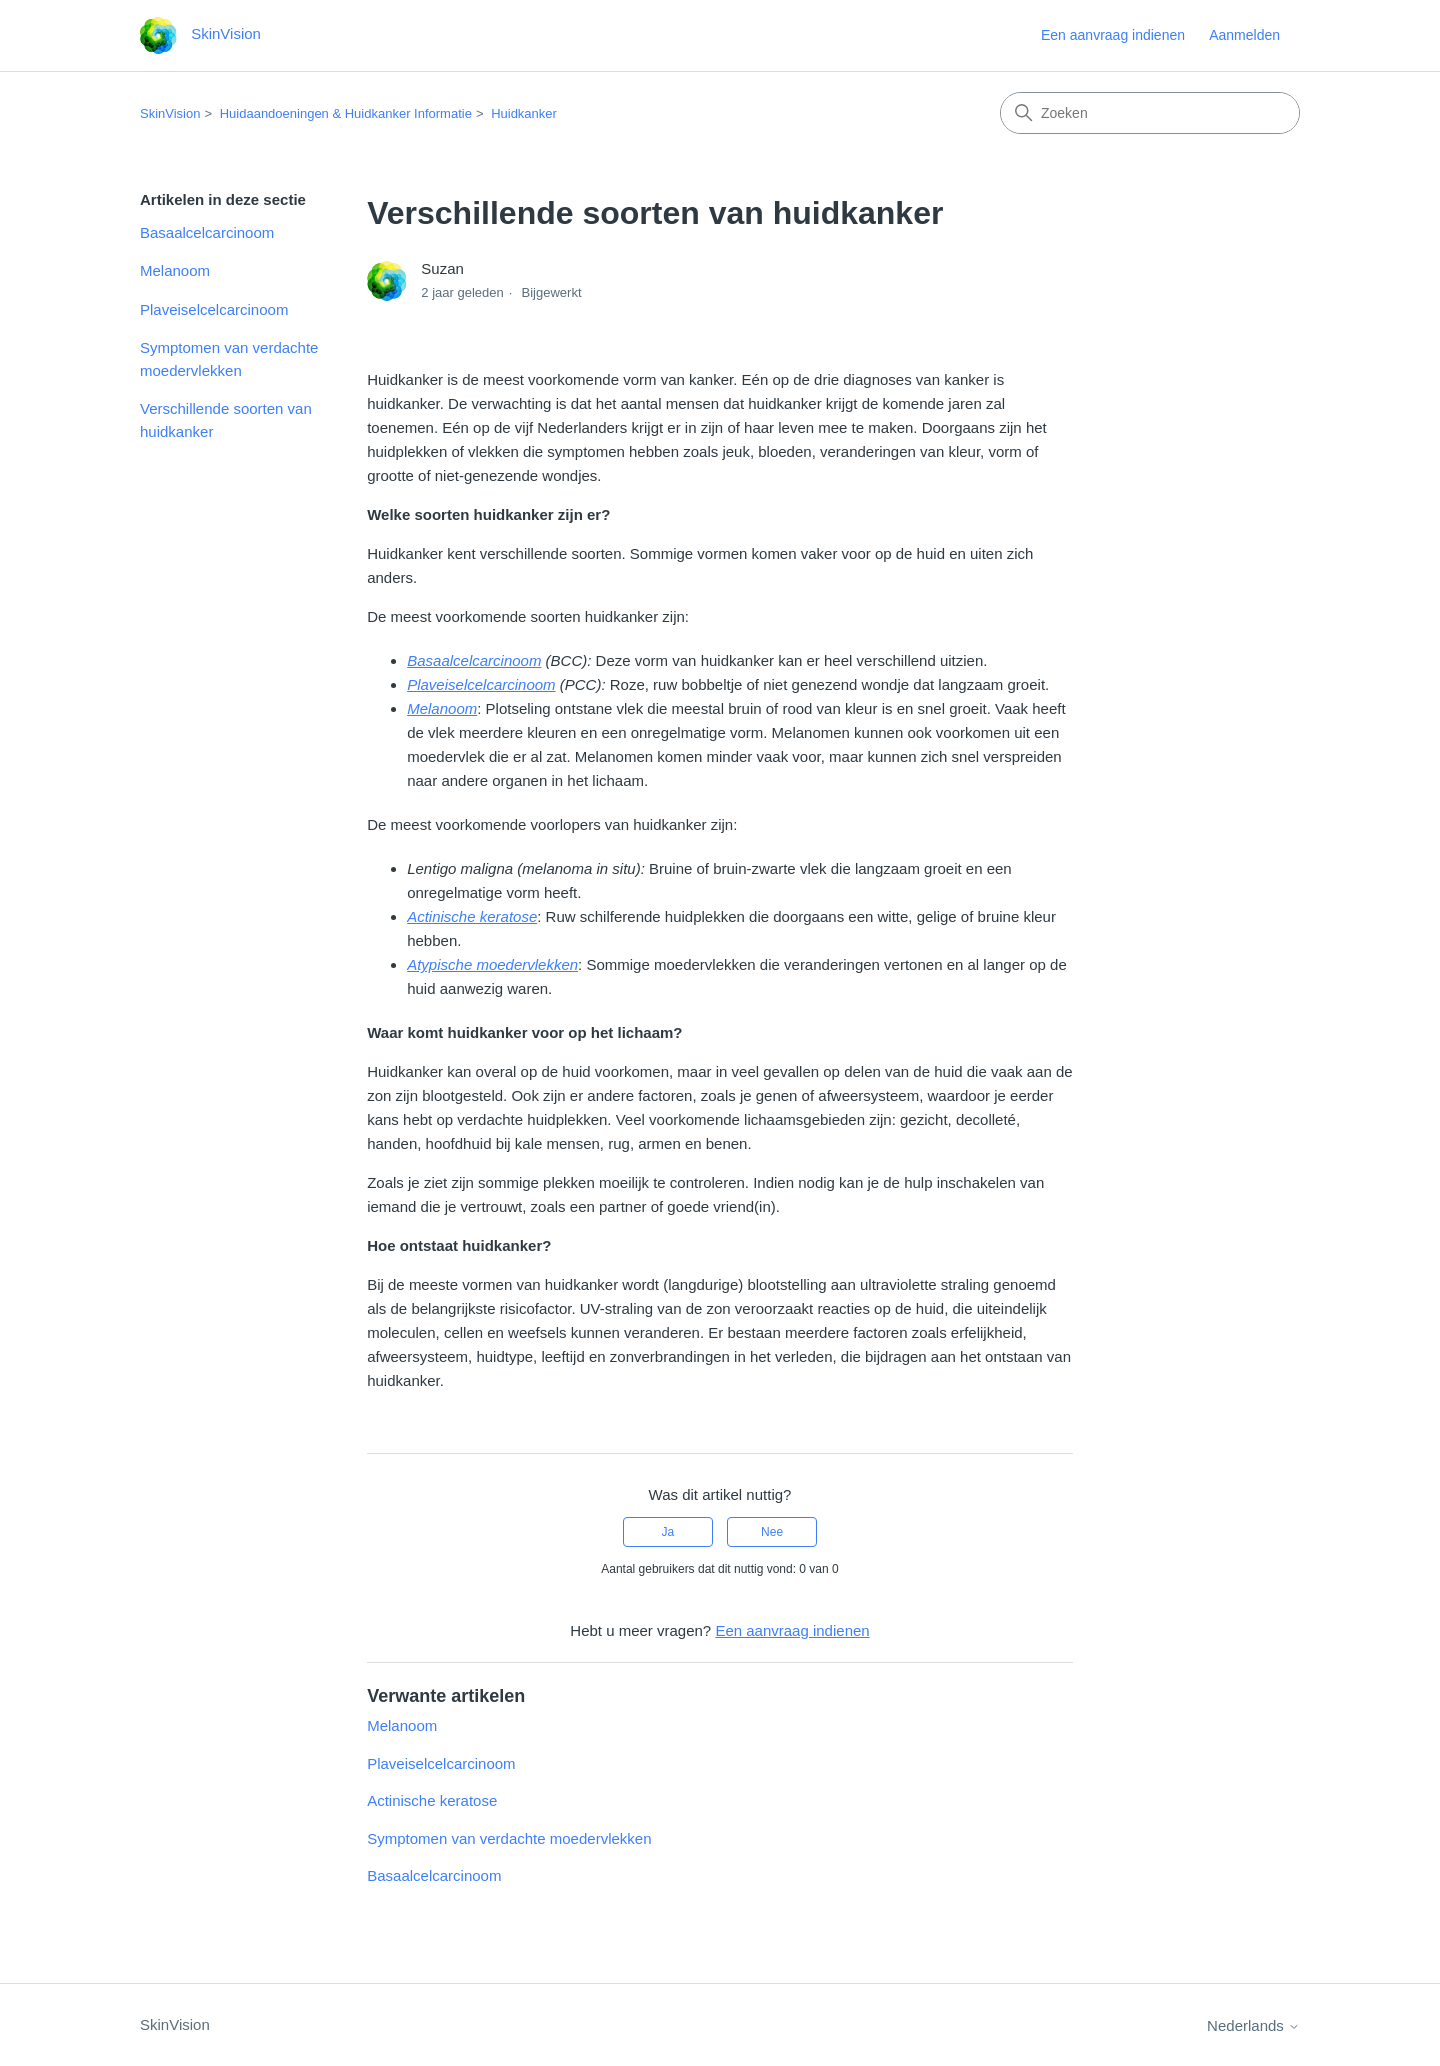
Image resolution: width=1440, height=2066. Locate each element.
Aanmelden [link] (1244, 35)
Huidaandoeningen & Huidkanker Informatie (346, 113)
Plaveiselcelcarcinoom (214, 309)
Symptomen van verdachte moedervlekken (229, 359)
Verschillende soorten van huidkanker (226, 420)
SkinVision (170, 113)
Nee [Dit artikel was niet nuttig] (772, 1532)
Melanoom (175, 270)
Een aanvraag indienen (1113, 35)
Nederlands (1253, 2025)
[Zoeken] (1150, 113)
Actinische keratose (432, 1800)
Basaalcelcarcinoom (207, 232)
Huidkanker (524, 113)
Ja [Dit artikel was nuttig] (668, 1532)
